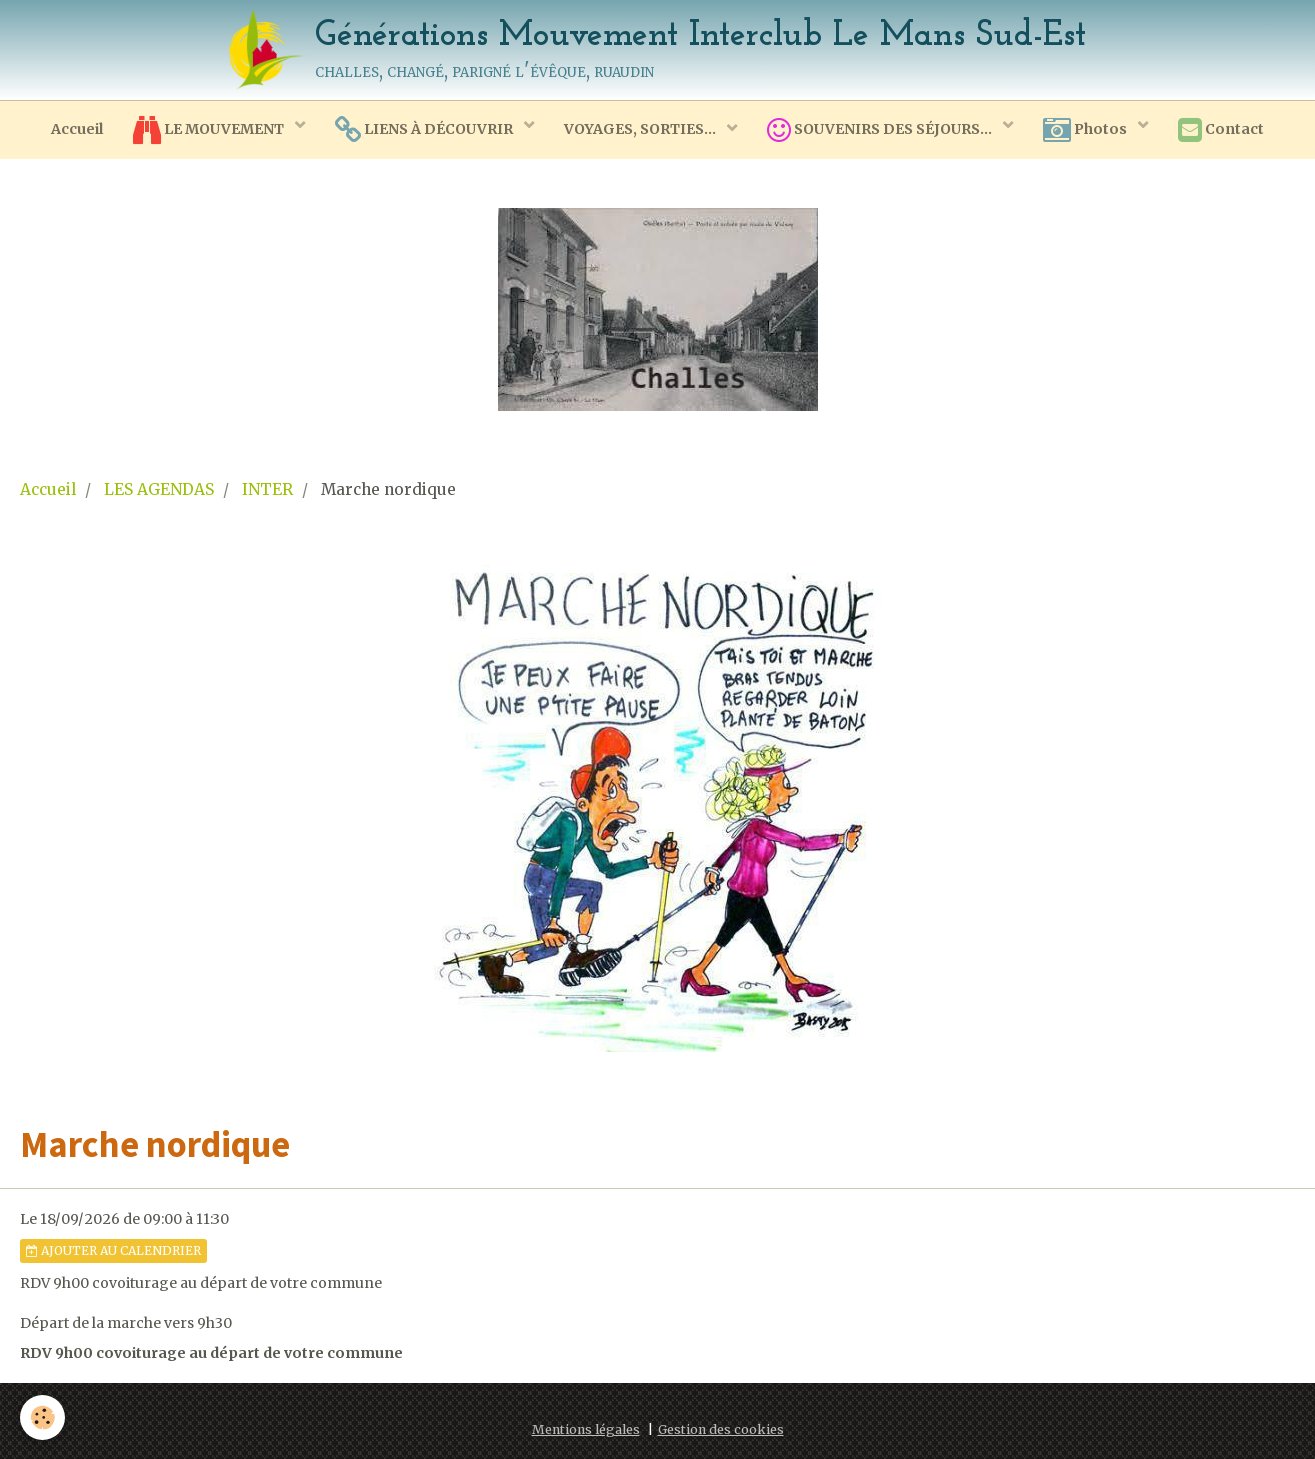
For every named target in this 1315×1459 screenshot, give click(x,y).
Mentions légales (586, 1429)
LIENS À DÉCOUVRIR (425, 130)
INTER (267, 489)
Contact (1221, 130)
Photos (1086, 130)
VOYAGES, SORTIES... (641, 129)
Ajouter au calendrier (113, 1250)
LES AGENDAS (159, 489)
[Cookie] (42, 1417)
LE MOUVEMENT (210, 130)
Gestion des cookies (721, 1429)
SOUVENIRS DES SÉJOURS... (881, 130)
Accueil (77, 129)
